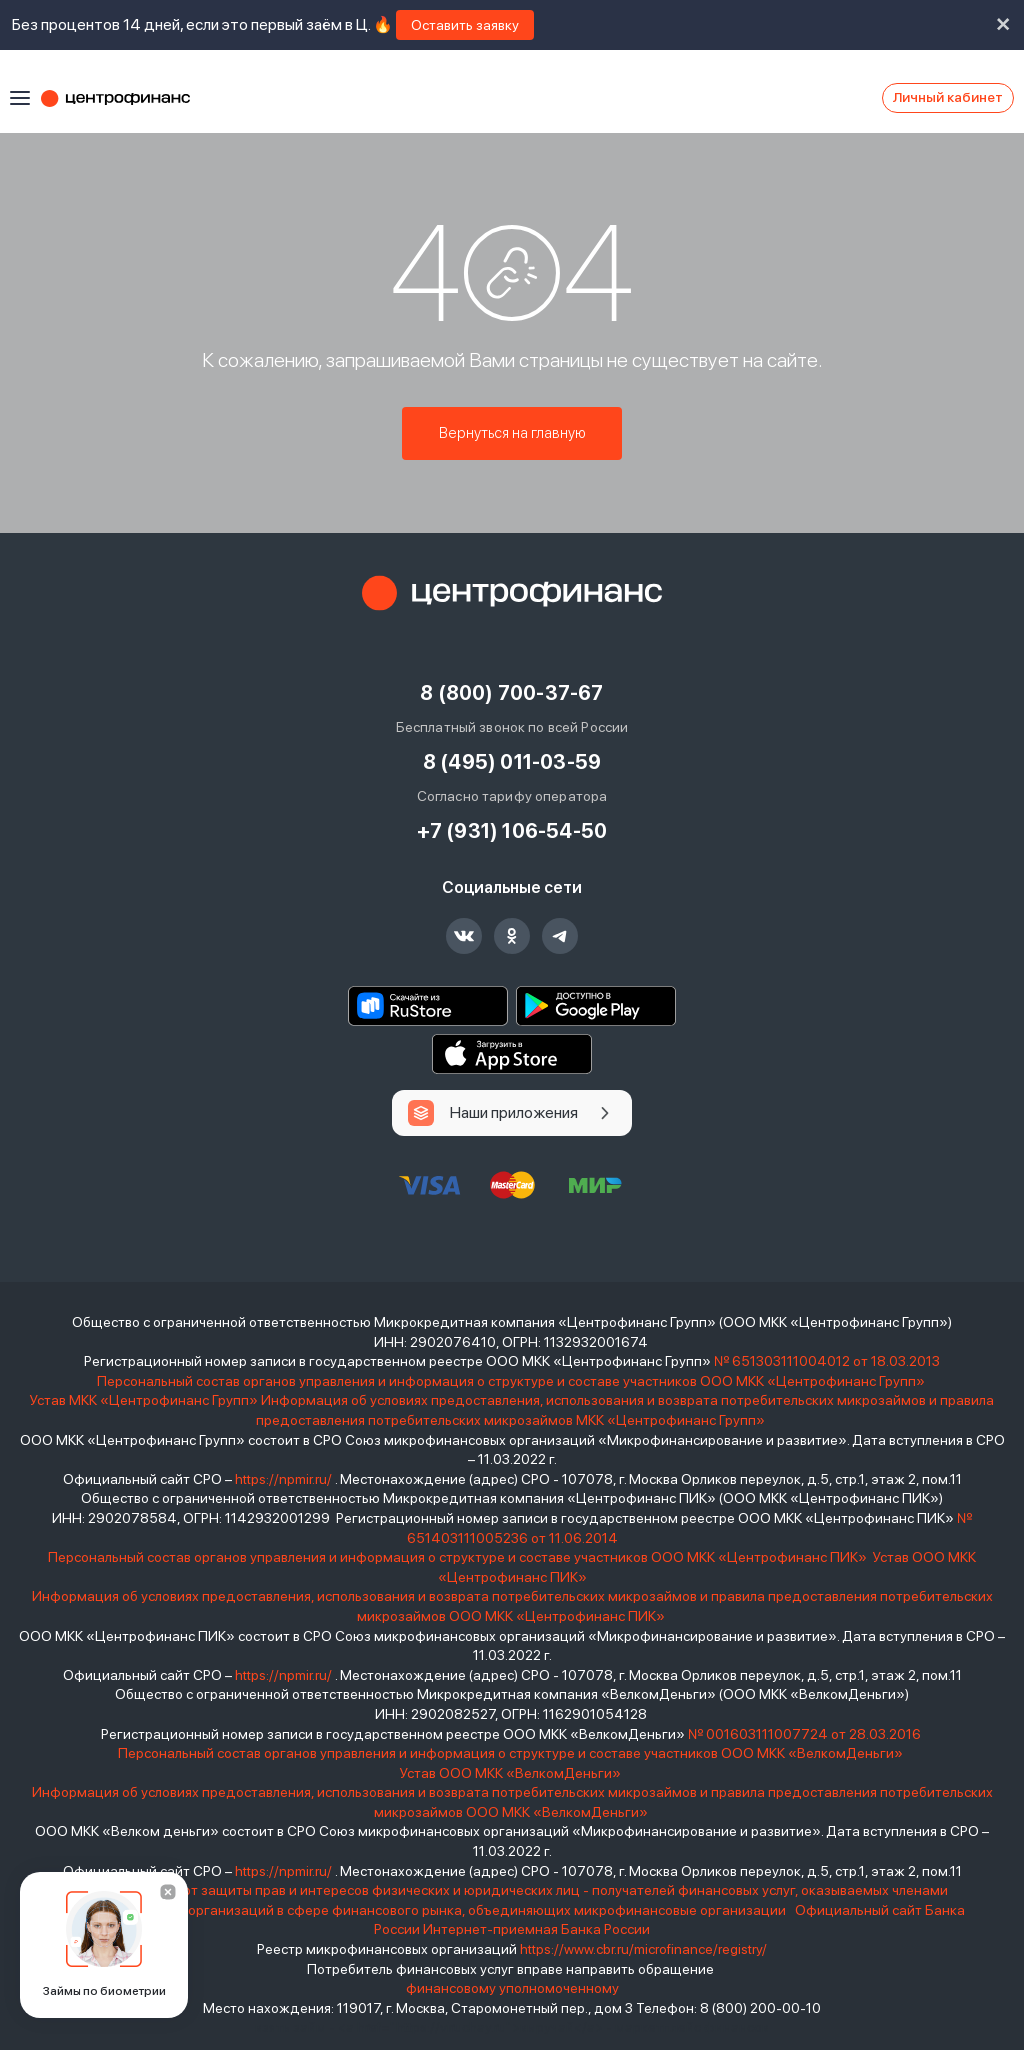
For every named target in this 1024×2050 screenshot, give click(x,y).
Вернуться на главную (512, 435)
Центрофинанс (125, 98)
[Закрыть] (168, 1892)
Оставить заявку (465, 25)
